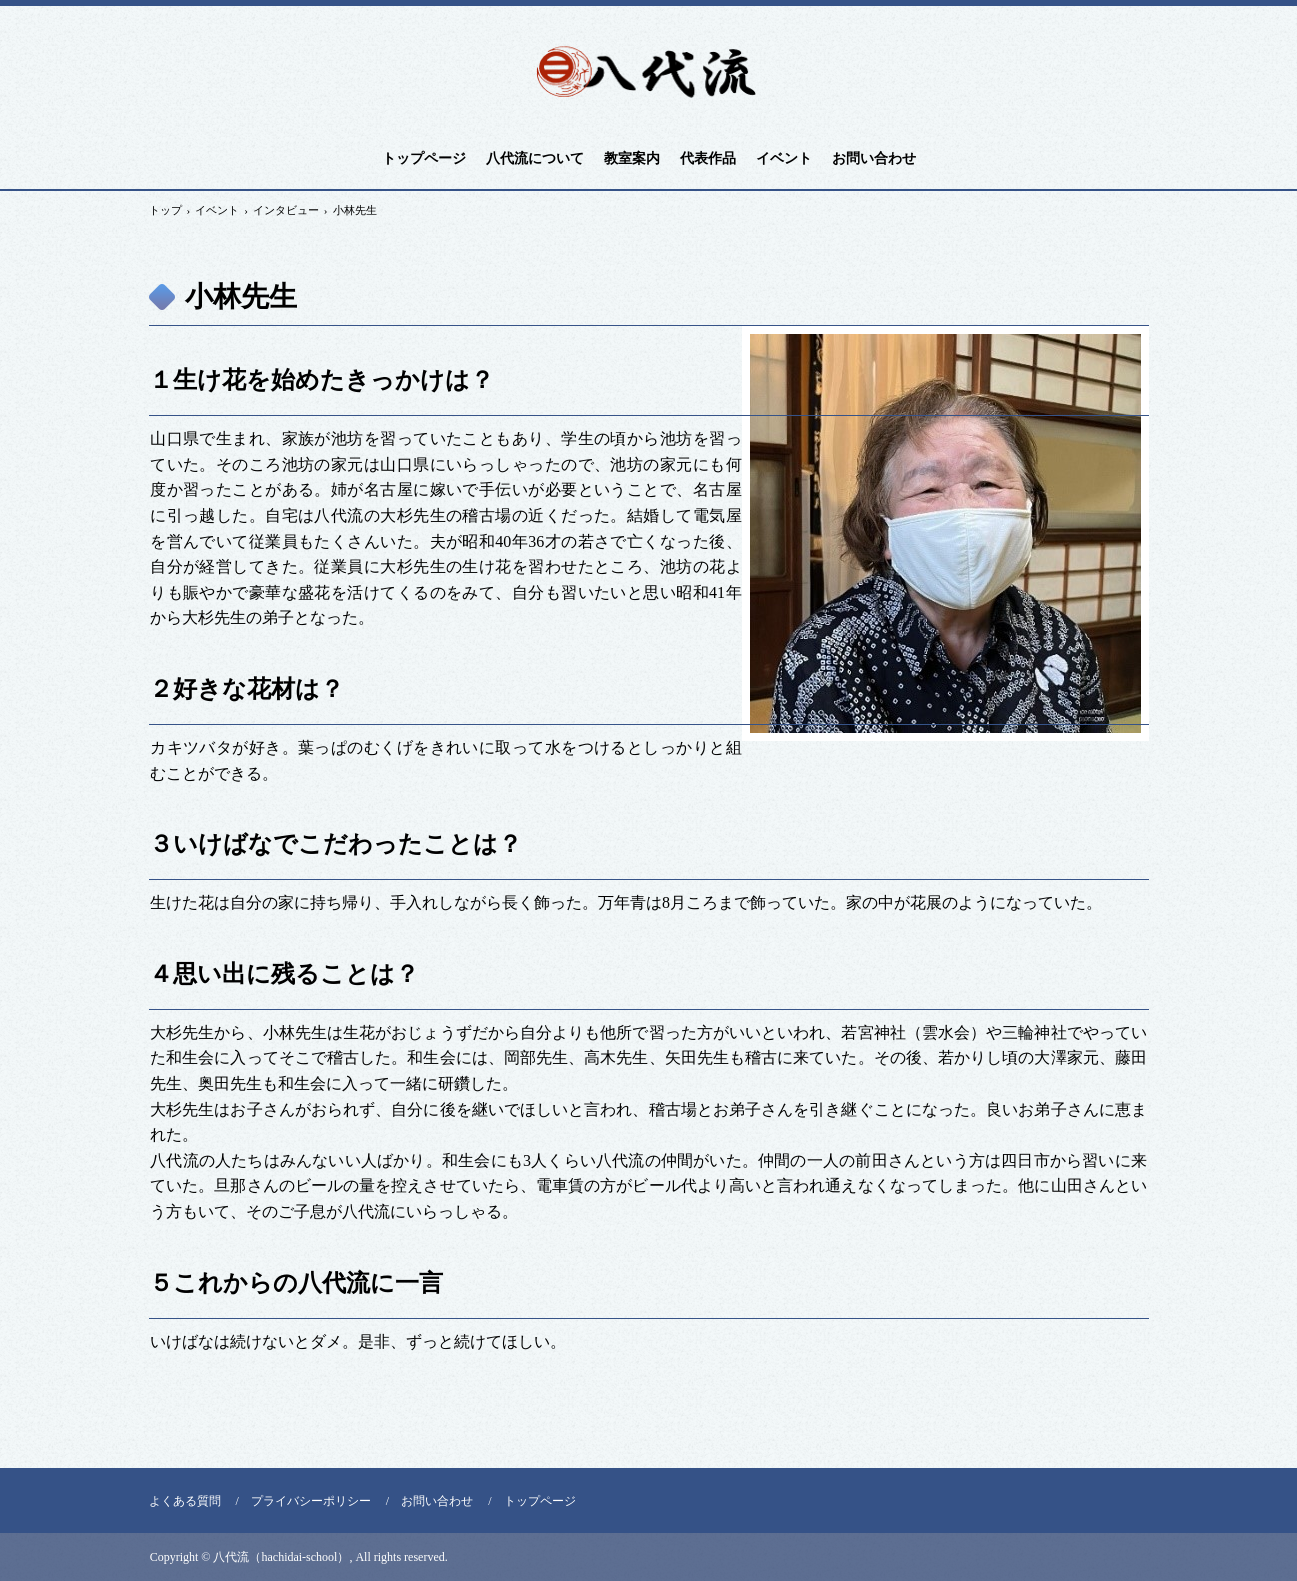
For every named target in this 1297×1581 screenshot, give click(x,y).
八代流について (535, 158)
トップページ (424, 158)
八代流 (649, 73)
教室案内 (632, 158)
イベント (784, 158)
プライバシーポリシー (311, 1501)
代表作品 (708, 158)
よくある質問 (185, 1501)
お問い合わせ (874, 158)
